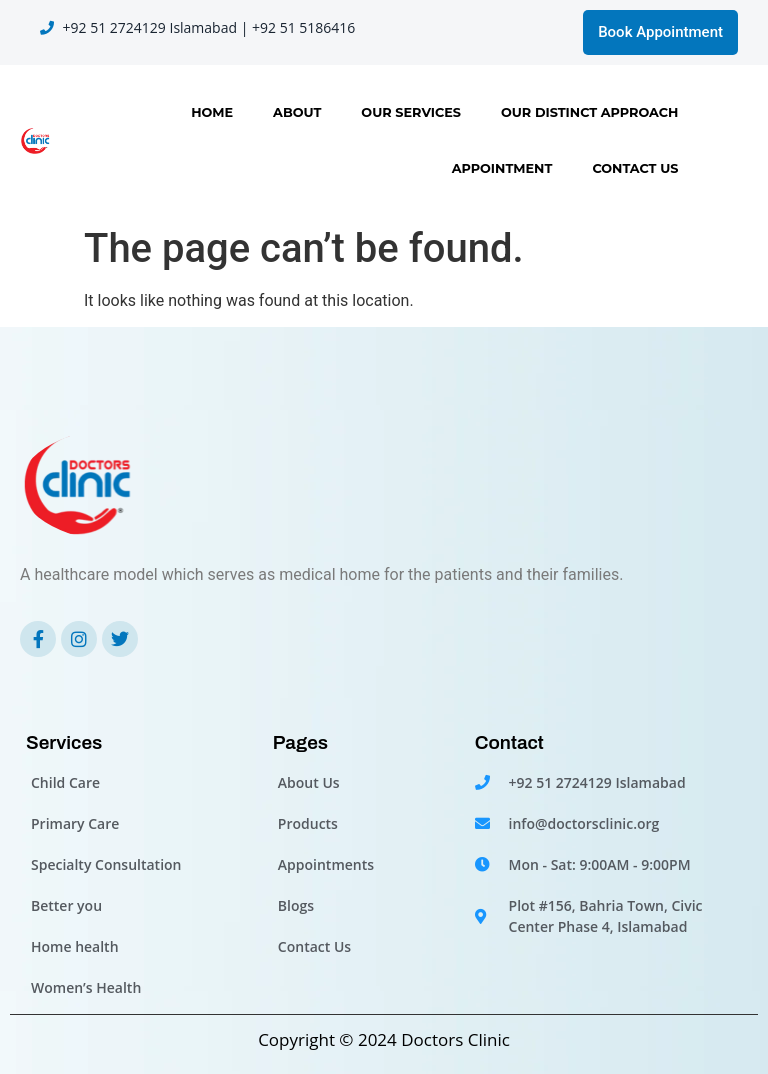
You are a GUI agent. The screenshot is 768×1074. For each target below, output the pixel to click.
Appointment (502, 168)
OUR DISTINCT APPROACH (589, 112)
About (297, 112)
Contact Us (635, 168)
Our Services (411, 112)
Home (212, 112)
